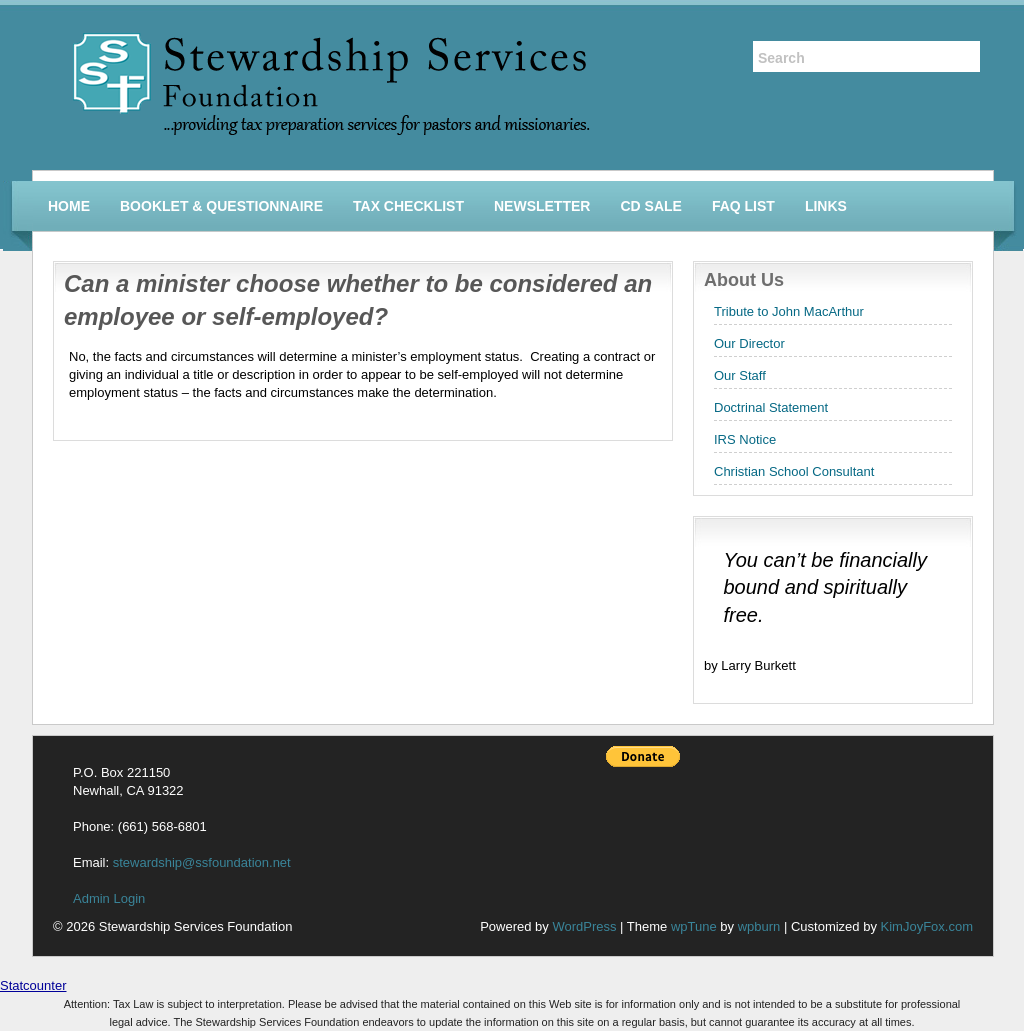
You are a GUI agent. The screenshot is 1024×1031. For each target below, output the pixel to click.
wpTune (694, 926)
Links (826, 206)
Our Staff (740, 375)
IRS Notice (745, 439)
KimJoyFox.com (927, 926)
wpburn (759, 926)
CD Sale (650, 206)
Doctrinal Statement (771, 407)
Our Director (749, 343)
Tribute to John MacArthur (789, 311)
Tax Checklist (408, 206)
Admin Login (109, 898)
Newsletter (542, 206)
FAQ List (743, 206)
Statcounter (33, 985)
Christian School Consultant (794, 471)
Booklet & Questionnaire (221, 206)
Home (69, 206)
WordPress (584, 926)
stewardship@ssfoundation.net (202, 862)
